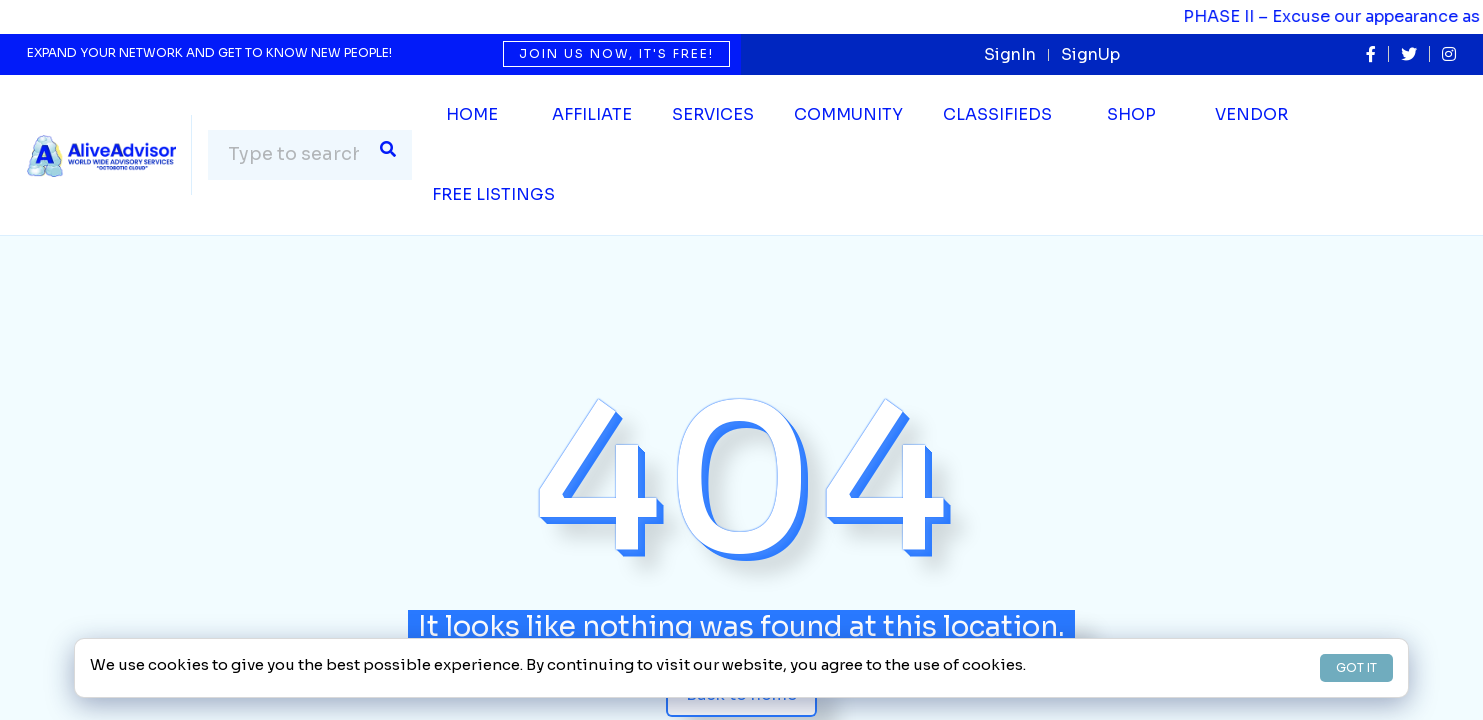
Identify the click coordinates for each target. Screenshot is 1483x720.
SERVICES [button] (713, 114)
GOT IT (1356, 667)
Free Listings (493, 194)
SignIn (1010, 54)
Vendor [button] (1251, 114)
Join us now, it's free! (616, 53)
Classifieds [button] (997, 114)
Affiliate (592, 114)
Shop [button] (1131, 114)
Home (472, 114)
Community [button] (848, 114)
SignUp (1090, 54)
